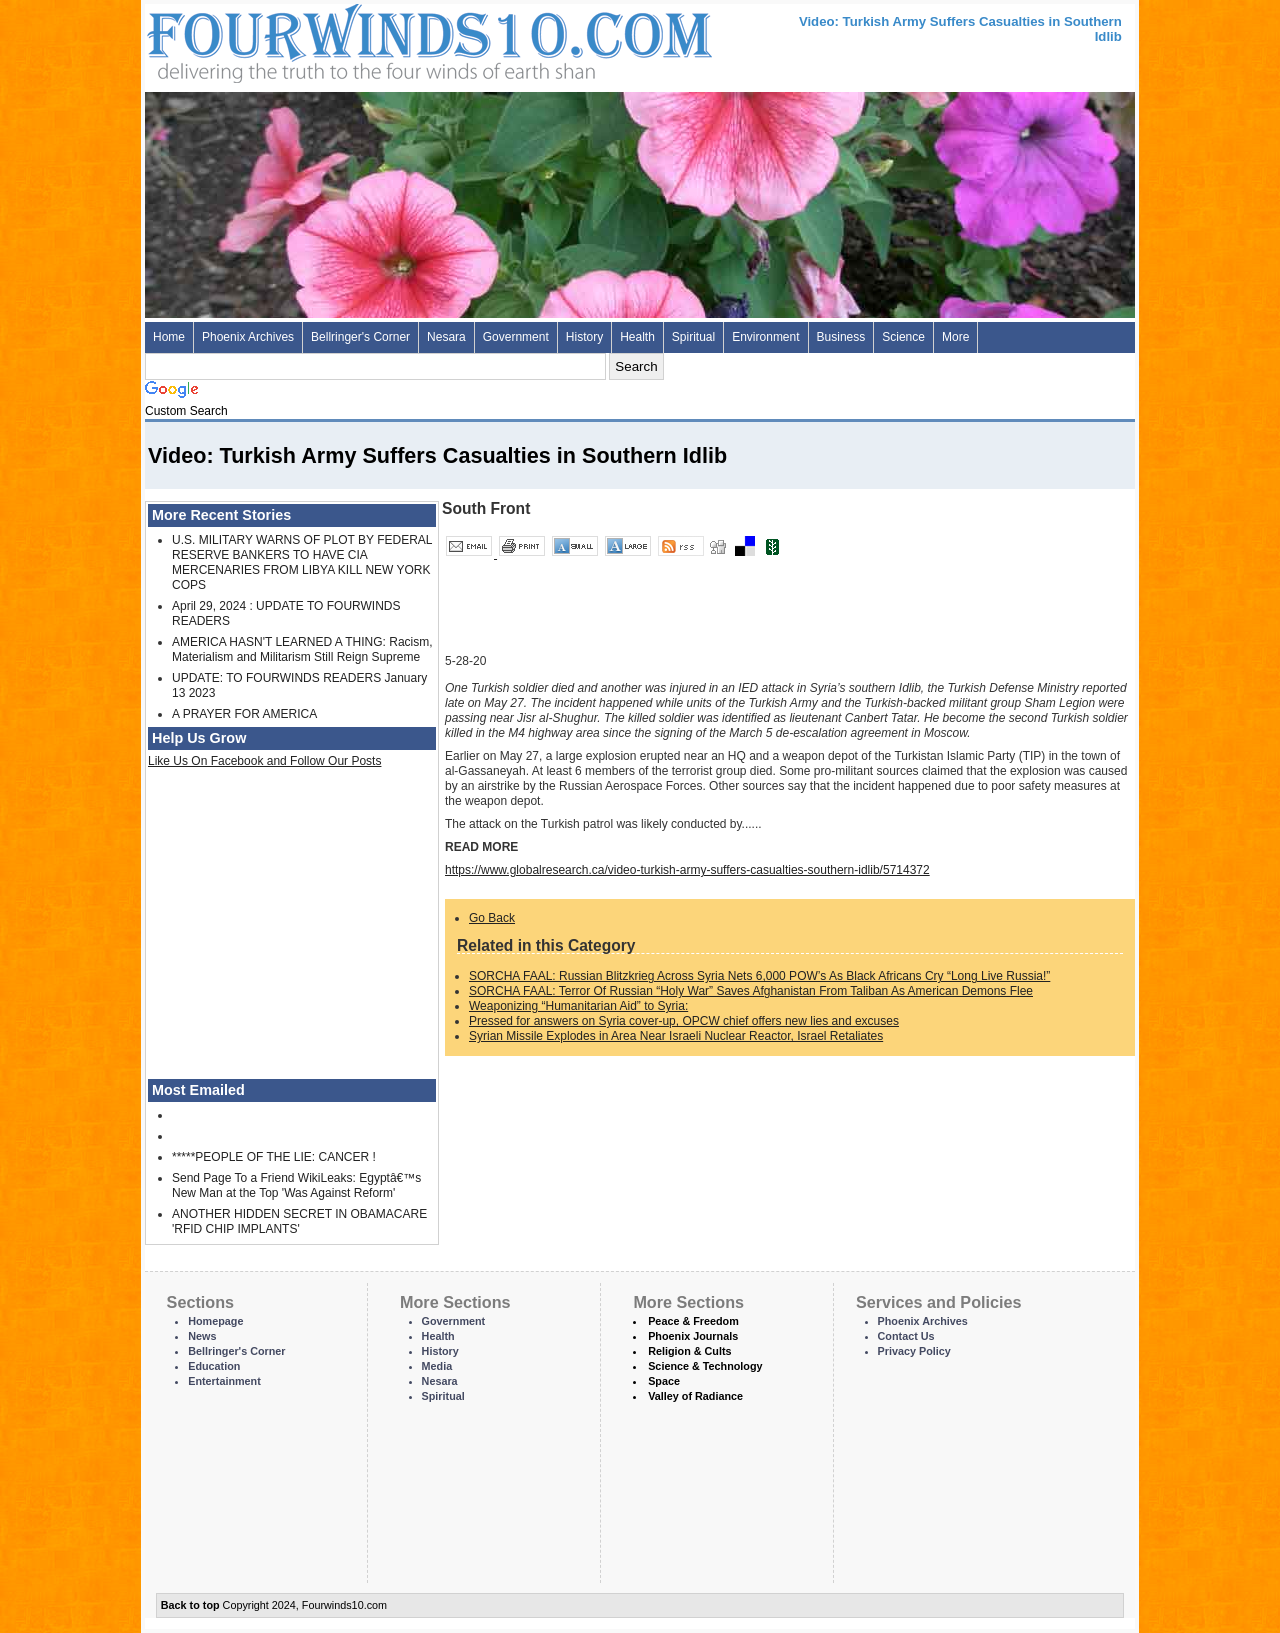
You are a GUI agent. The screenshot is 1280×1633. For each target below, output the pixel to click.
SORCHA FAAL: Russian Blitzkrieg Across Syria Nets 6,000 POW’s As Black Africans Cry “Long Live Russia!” (759, 976)
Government (516, 337)
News (202, 1336)
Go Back (492, 918)
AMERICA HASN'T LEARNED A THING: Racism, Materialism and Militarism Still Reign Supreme (302, 649)
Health (637, 337)
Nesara (446, 337)
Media (437, 1366)
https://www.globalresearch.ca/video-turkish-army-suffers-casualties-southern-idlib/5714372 (687, 870)
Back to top (190, 1605)
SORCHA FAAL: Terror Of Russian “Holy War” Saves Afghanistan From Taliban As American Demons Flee (751, 991)
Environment (765, 337)
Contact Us (906, 1336)
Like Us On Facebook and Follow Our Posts (264, 761)
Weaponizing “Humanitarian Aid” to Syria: (578, 1006)
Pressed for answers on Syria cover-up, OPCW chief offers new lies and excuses (684, 1021)
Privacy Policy (914, 1351)
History (584, 337)
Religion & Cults (689, 1351)
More (955, 337)
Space (664, 1381)
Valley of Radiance (695, 1396)
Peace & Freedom (693, 1321)
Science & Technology (705, 1366)
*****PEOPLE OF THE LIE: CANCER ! (274, 1157)
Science (903, 337)
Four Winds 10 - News (345, 39)
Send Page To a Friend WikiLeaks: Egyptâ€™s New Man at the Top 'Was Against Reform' (296, 1185)
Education (214, 1366)
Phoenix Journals (693, 1336)
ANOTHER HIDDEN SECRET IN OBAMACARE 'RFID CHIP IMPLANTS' (299, 1221)
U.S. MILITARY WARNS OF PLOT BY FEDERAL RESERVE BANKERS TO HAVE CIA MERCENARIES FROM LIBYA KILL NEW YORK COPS (302, 562)
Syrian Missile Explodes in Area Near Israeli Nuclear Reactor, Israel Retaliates (676, 1036)
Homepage (215, 1321)
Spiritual (693, 337)
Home (169, 337)
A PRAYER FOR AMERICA (244, 714)
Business (841, 337)
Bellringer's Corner (360, 337)
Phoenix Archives (248, 337)
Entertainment (224, 1381)
